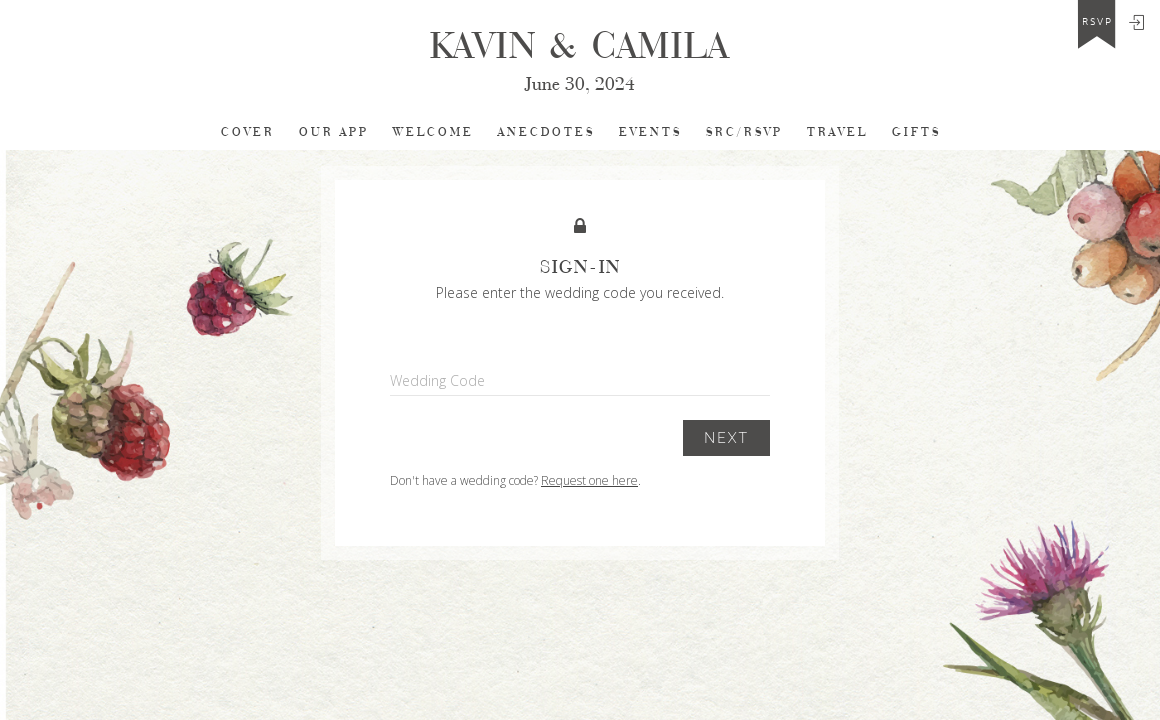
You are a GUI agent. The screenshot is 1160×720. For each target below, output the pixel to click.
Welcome (433, 132)
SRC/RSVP (744, 132)
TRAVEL (837, 132)
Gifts (916, 132)
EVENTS (650, 132)
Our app (334, 132)
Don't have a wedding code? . (515, 480)
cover (248, 132)
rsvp (1097, 22)
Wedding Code (437, 380)
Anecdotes (546, 132)
